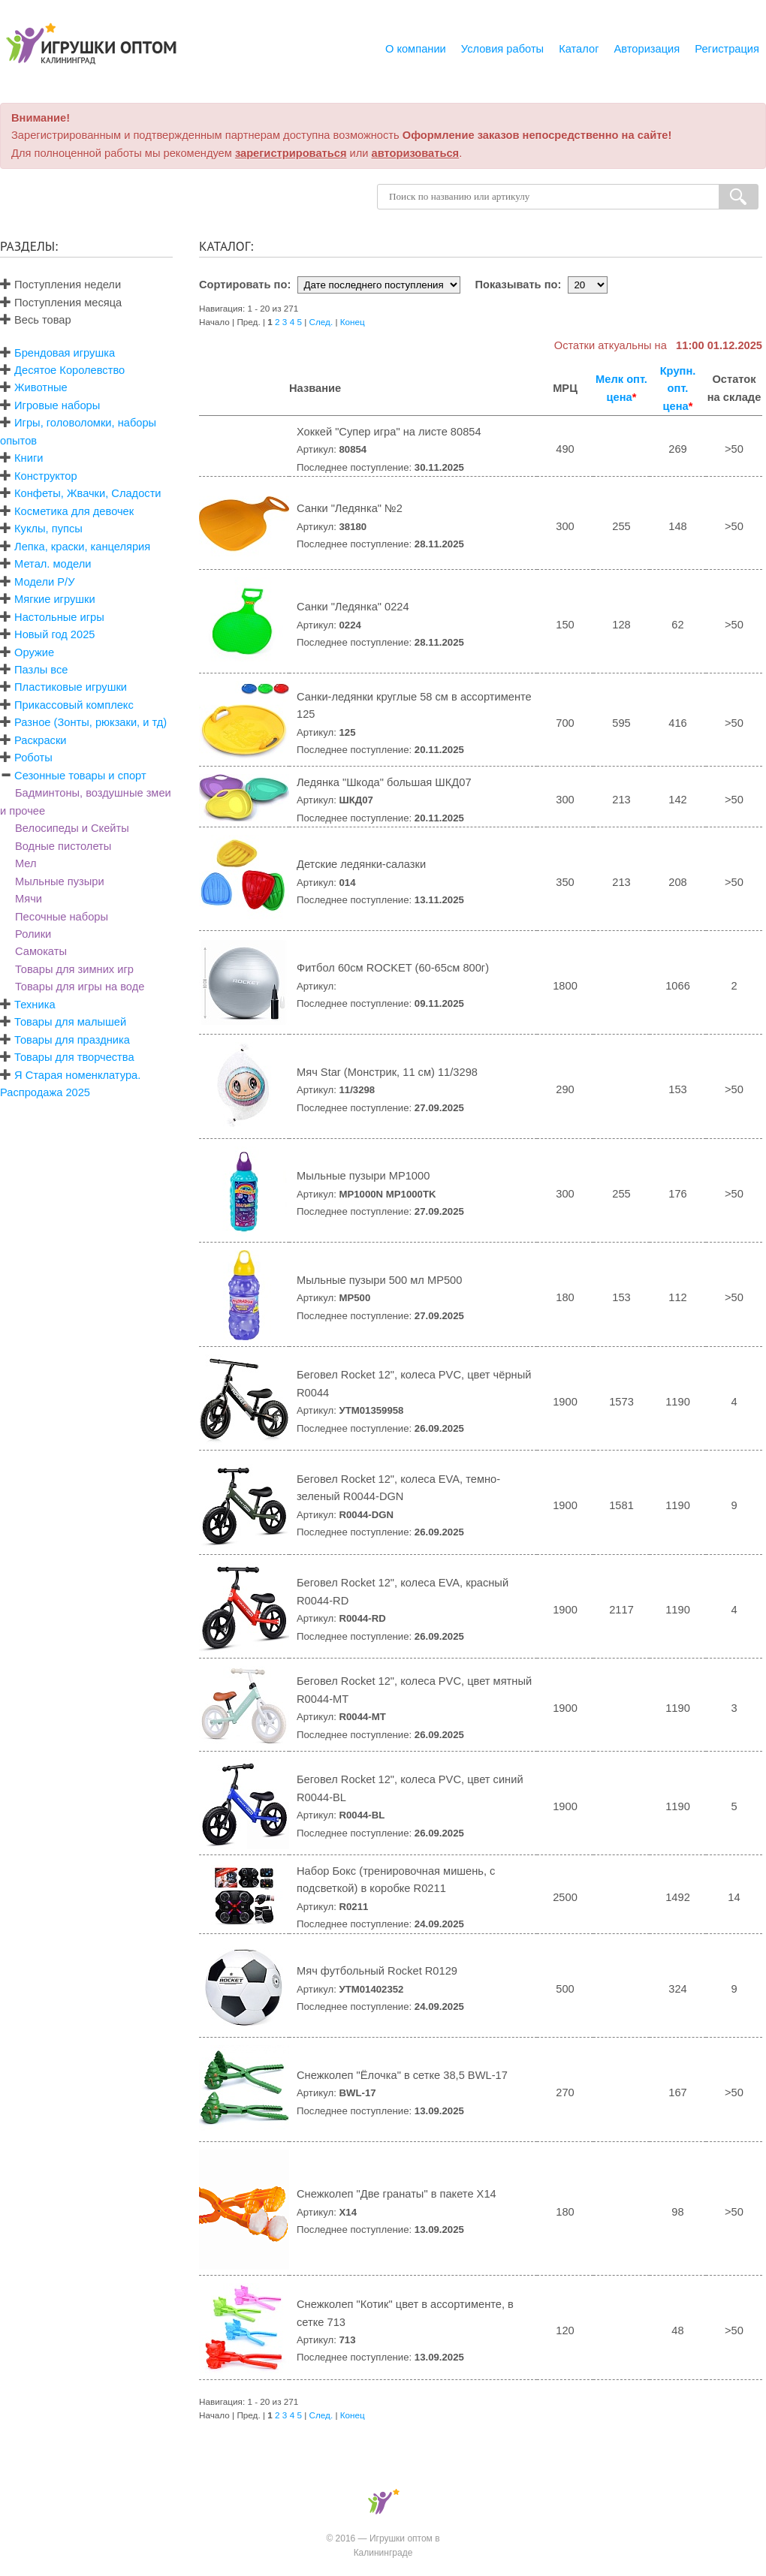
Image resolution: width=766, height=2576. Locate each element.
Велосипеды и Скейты (72, 828)
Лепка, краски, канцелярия (82, 547)
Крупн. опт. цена (678, 388)
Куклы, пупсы (48, 529)
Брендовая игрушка (64, 353)
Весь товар (35, 320)
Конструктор (45, 476)
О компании (415, 49)
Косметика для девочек (74, 511)
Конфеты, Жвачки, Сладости (87, 493)
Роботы (33, 758)
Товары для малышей (70, 1022)
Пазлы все (41, 670)
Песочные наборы (61, 917)
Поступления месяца (61, 303)
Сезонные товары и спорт (80, 776)
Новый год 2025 (54, 634)
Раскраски (40, 740)
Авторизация (647, 49)
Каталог (579, 49)
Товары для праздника (72, 1040)
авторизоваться (416, 153)
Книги (28, 458)
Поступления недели (60, 285)
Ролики (33, 934)
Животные (41, 387)
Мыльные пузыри (59, 881)
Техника (34, 1005)
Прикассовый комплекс (74, 705)
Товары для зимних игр (74, 969)
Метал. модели (52, 564)
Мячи (28, 899)
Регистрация (727, 49)
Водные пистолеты (63, 846)
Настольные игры (59, 617)
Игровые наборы (57, 405)
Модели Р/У (44, 582)
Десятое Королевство (69, 370)
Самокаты (41, 951)
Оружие (34, 652)
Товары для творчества (74, 1057)
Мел (26, 863)
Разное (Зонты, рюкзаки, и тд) (90, 722)
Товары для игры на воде (79, 987)
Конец (352, 322)
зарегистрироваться (291, 153)
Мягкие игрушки (54, 599)
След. (321, 322)
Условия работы (502, 49)
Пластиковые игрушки (70, 687)
